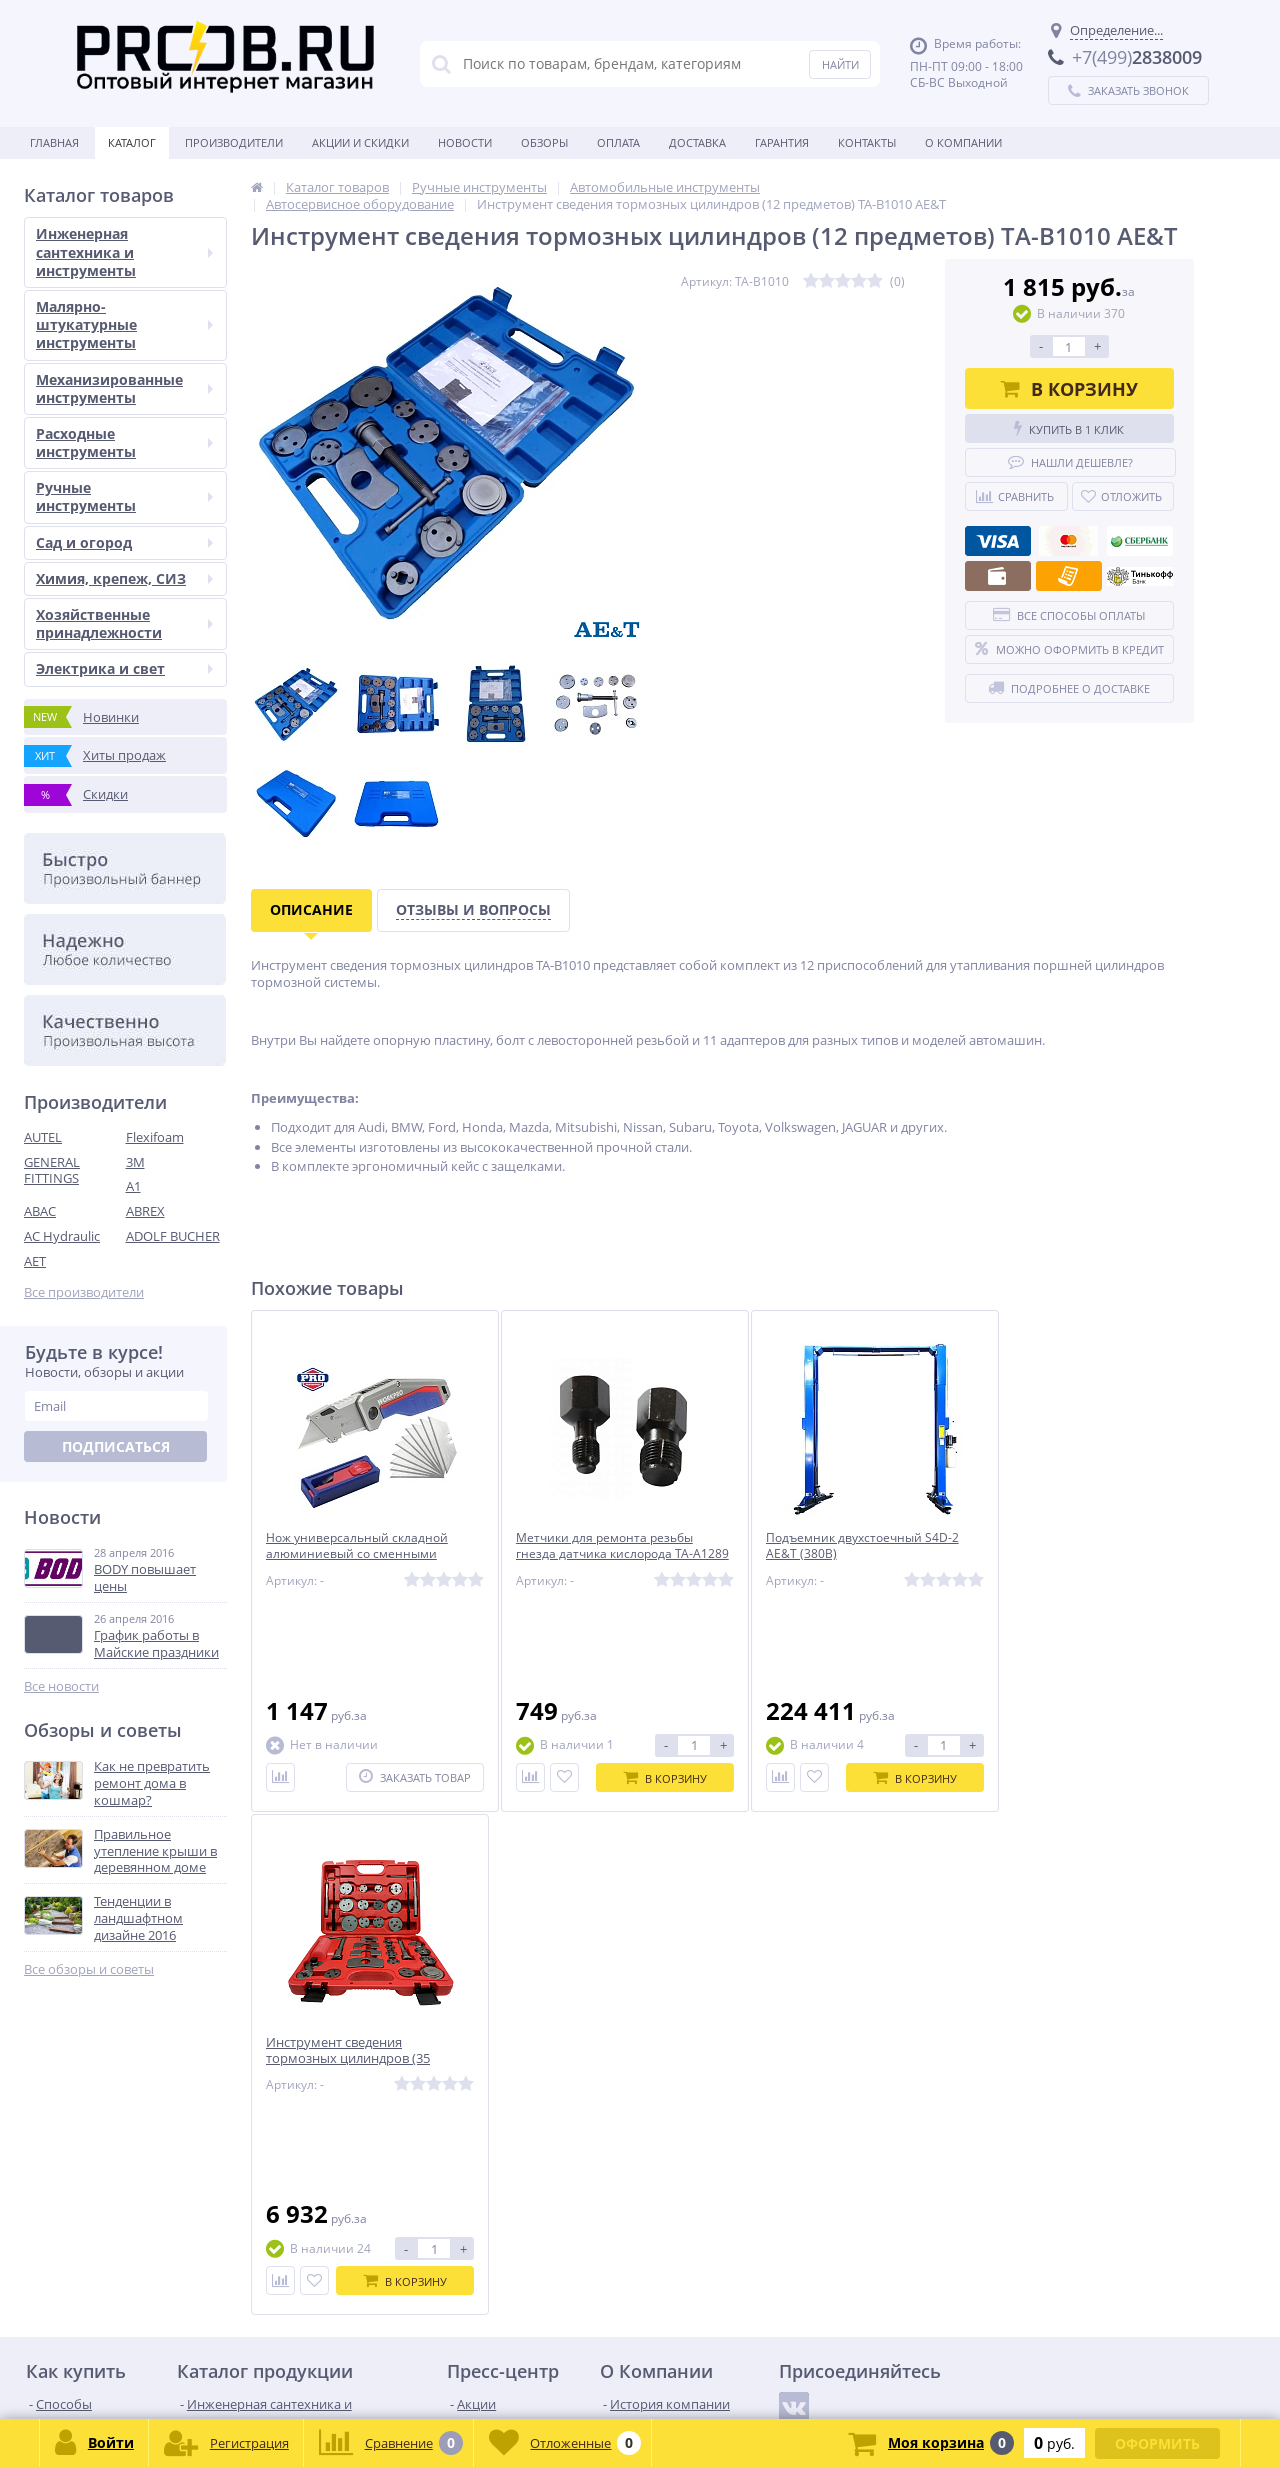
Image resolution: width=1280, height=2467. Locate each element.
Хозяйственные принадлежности (124, 623)
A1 (133, 1186)
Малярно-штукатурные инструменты (124, 324)
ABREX (145, 1211)
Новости (465, 142)
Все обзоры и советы (89, 1969)
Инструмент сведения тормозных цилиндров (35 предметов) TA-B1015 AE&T (1068, 1555)
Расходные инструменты (124, 442)
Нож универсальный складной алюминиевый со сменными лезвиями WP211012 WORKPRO (362, 1555)
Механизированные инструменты (124, 388)
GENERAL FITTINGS (52, 1170)
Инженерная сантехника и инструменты (124, 251)
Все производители (84, 1292)
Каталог (132, 142)
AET (35, 1261)
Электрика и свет (124, 668)
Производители (234, 142)
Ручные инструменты (124, 496)
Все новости (61, 1686)
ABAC (40, 1211)
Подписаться (116, 1446)
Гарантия (782, 142)
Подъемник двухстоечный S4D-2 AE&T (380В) (847, 1547)
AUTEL (43, 1137)
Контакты (867, 142)
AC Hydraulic (62, 1236)
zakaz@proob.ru (279, 2370)
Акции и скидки (360, 142)
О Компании (963, 142)
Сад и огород (124, 542)
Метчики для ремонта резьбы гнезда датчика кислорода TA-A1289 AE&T (599, 1555)
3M (135, 1162)
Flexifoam (155, 1137)
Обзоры (544, 142)
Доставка (697, 142)
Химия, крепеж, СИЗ (124, 578)
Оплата (618, 142)
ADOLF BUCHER (173, 1236)
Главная (54, 142)
